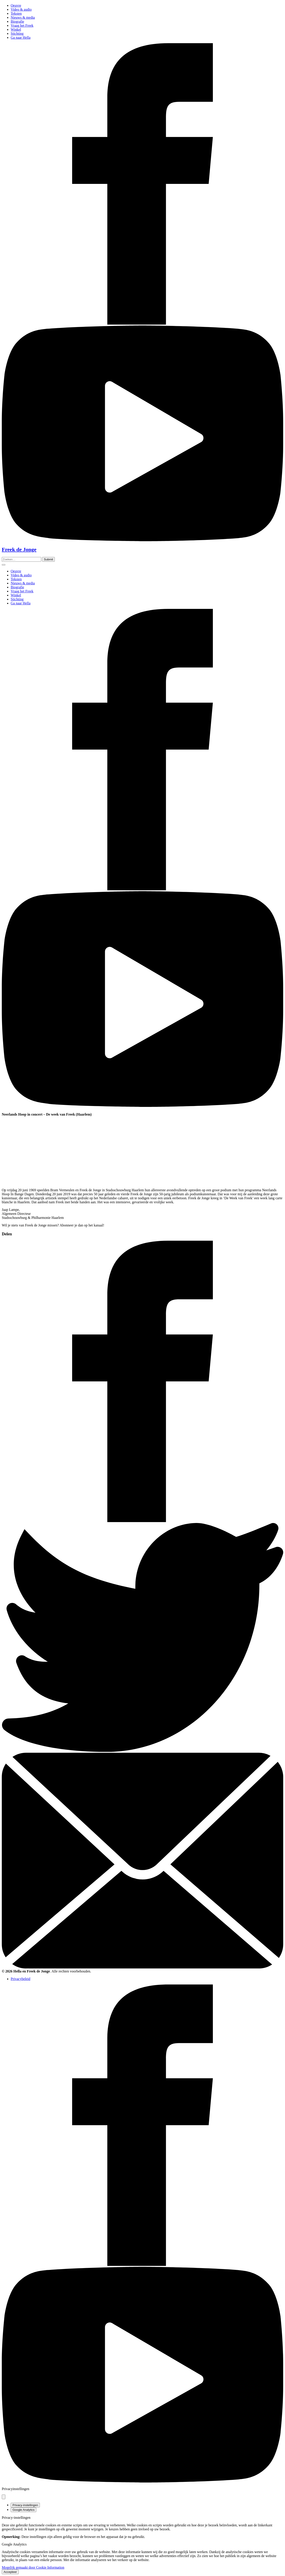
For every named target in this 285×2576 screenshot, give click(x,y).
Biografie (17, 21)
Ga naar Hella (21, 37)
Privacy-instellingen (25, 2505)
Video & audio (21, 9)
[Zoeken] (48, 559)
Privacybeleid (20, 1979)
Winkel (16, 29)
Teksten (16, 13)
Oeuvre (16, 5)
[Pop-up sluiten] (3, 2497)
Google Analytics (23, 2509)
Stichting (17, 33)
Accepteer (10, 2572)
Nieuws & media (23, 17)
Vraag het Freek (22, 25)
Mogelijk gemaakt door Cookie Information (33, 2567)
